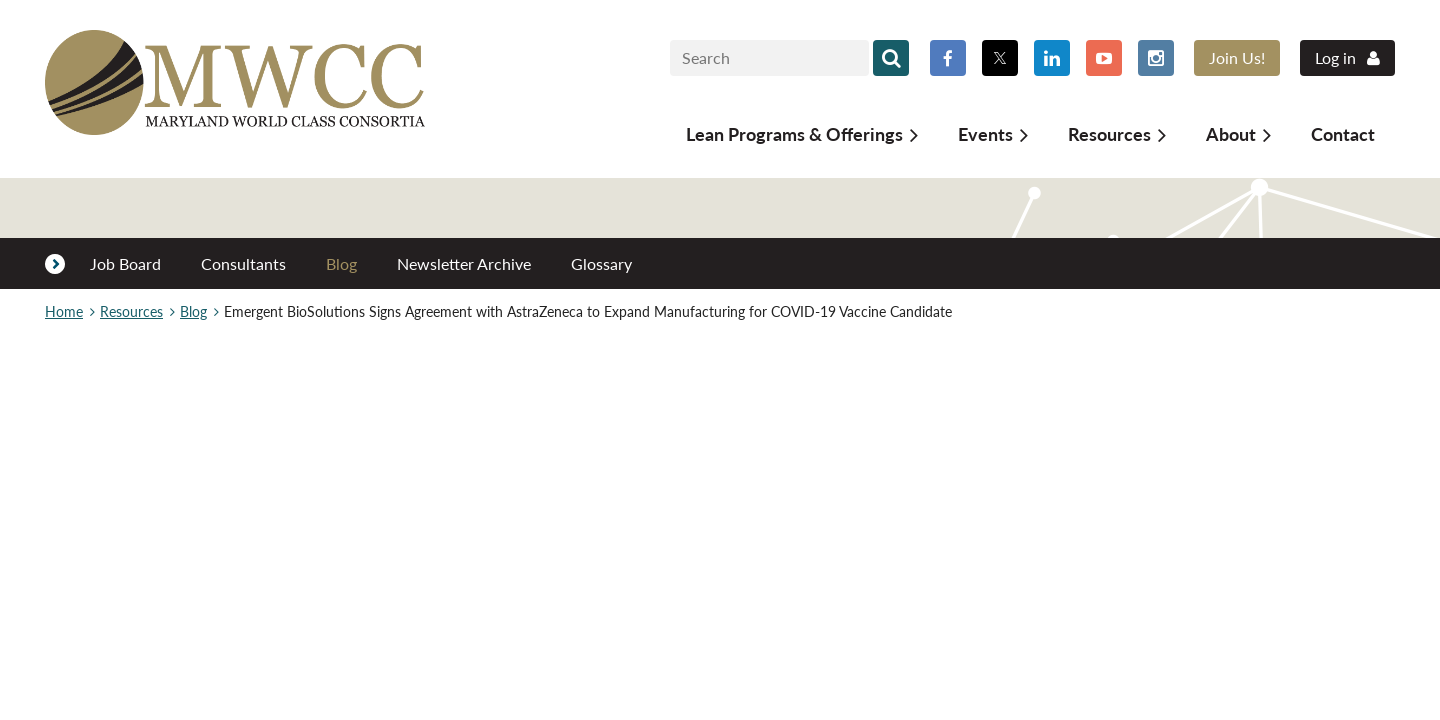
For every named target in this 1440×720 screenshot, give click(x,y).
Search (891, 58)
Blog (193, 311)
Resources (131, 311)
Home (64, 311)
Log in (1335, 57)
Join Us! (1237, 57)
